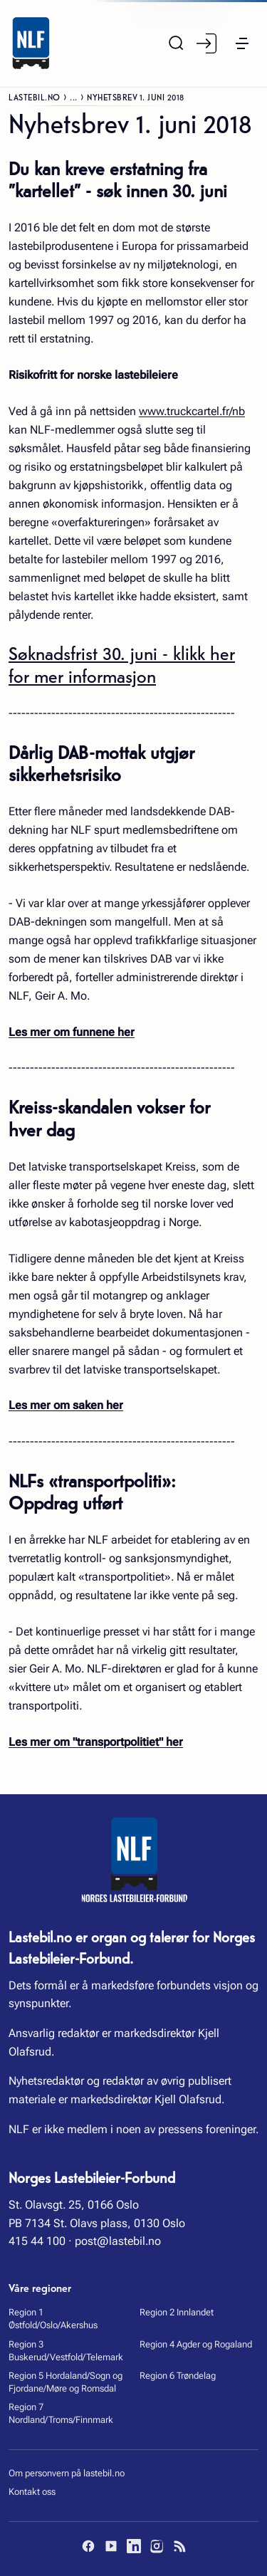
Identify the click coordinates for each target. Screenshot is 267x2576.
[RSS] (179, 2546)
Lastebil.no (35, 96)
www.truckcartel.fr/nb (192, 411)
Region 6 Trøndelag (178, 2375)
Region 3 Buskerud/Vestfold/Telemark (66, 2350)
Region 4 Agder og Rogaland (196, 2344)
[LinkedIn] (134, 2546)
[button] (242, 43)
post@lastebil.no (118, 2241)
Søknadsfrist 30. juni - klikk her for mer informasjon (122, 663)
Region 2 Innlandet (177, 2312)
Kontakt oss (32, 2491)
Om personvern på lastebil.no (67, 2473)
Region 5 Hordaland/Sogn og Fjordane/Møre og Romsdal (65, 2382)
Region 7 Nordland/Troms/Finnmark (61, 2413)
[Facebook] (88, 2546)
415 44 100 (37, 2241)
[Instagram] (157, 2546)
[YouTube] (111, 2546)
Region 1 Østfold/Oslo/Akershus (53, 2318)
